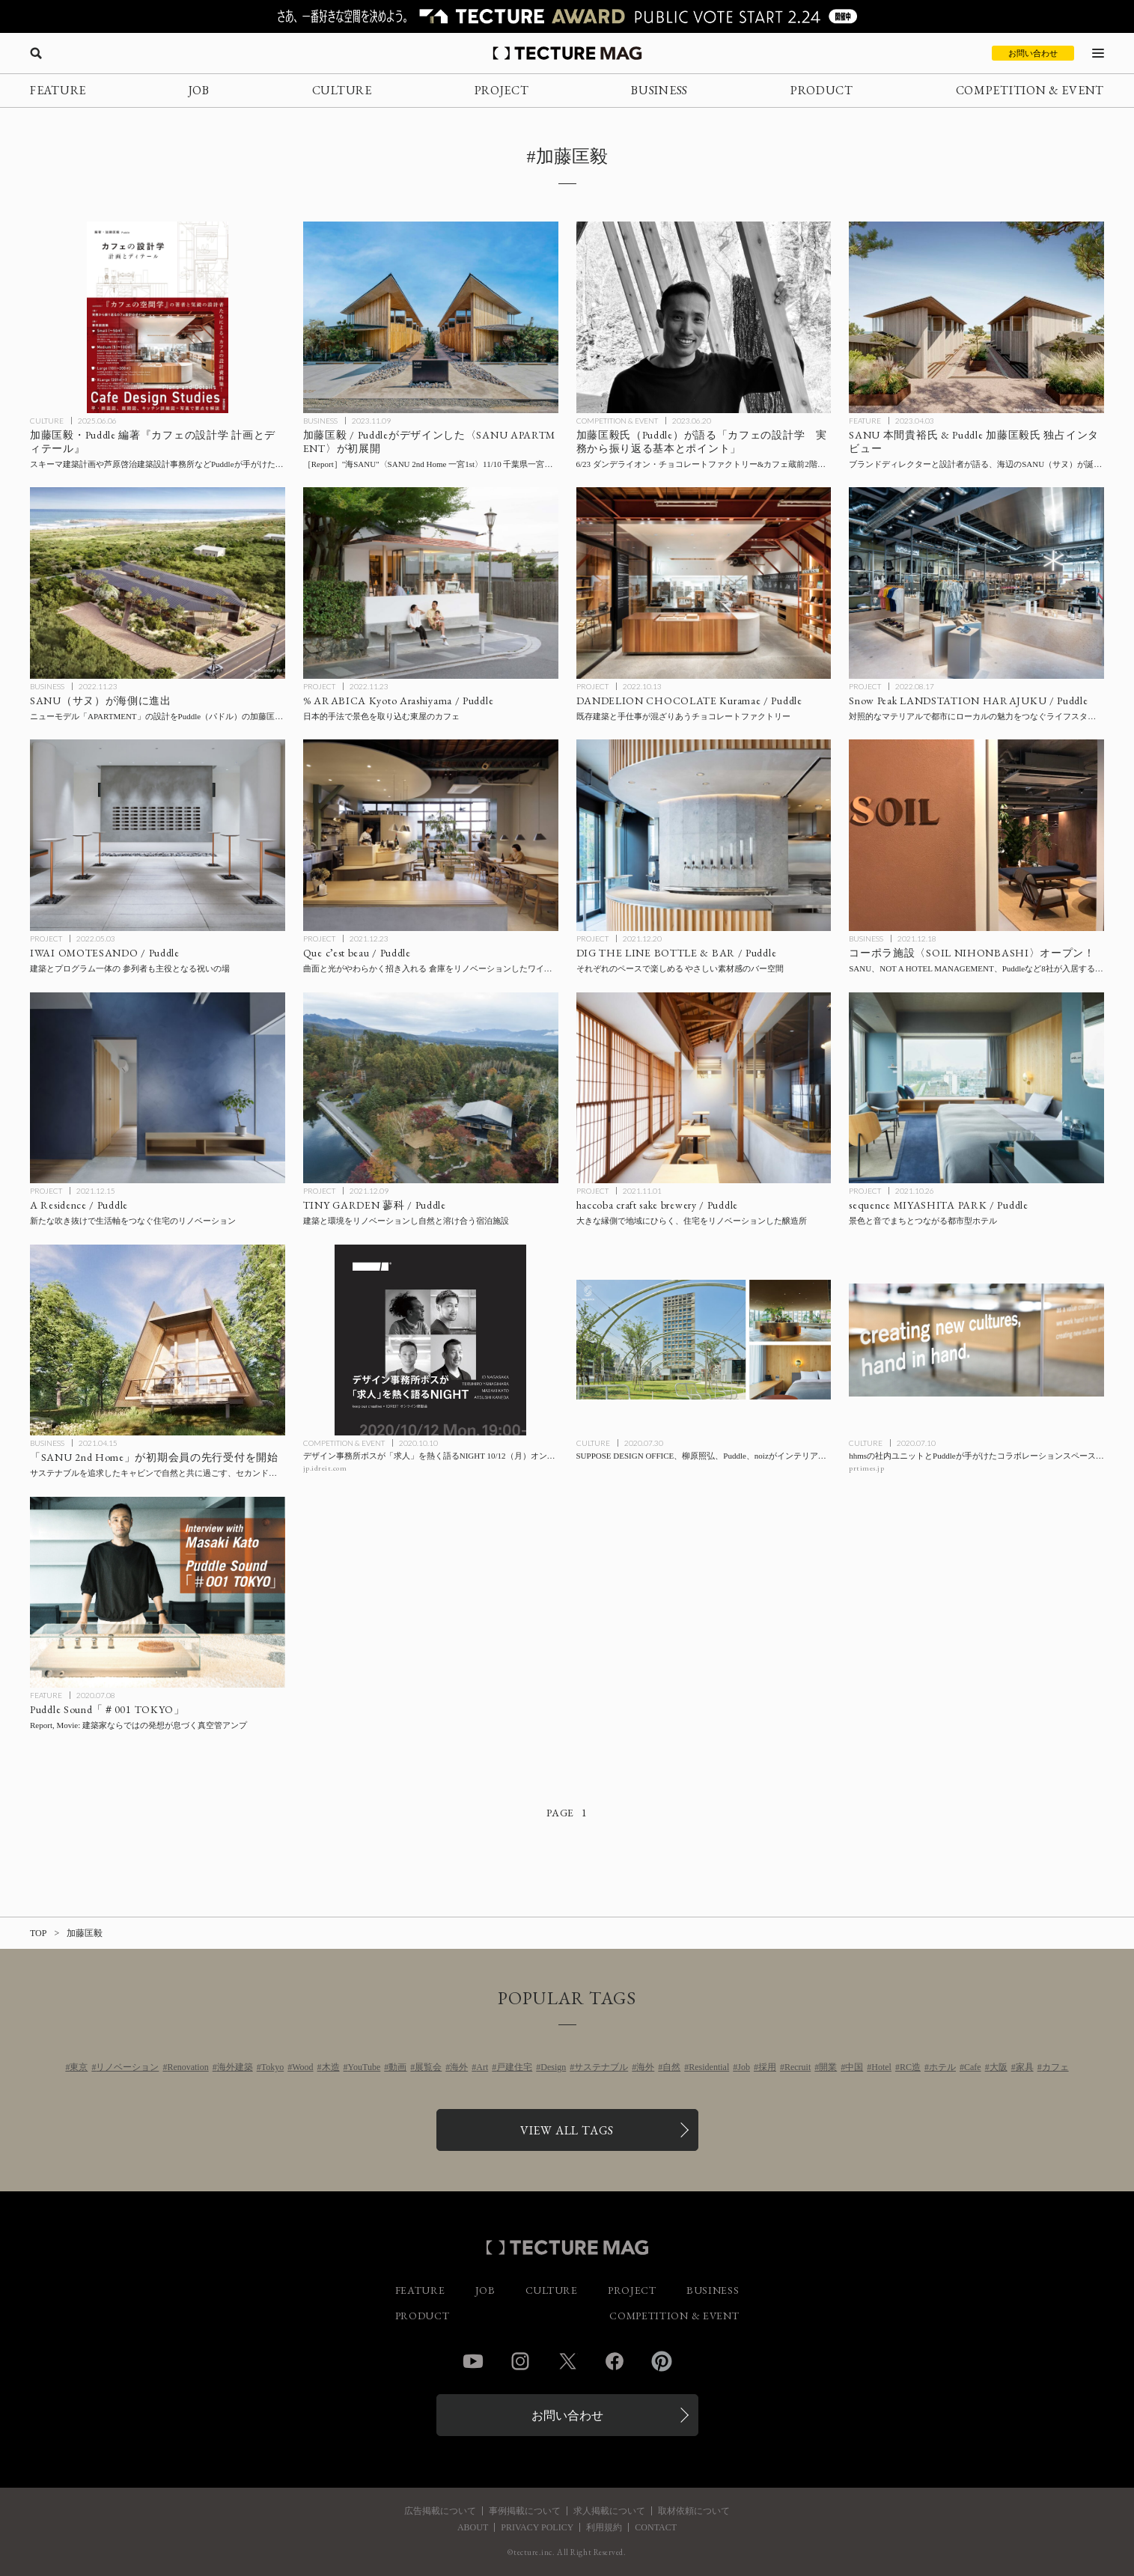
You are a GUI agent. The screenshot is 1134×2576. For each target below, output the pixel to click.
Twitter (567, 2361)
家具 (1025, 2067)
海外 (459, 2067)
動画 (397, 2067)
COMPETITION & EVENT (1030, 90)
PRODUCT (821, 90)
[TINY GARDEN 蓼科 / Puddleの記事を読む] (430, 1088)
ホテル (942, 2067)
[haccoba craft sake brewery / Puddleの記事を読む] (704, 1088)
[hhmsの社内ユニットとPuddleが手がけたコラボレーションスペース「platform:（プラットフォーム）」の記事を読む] (976, 1340)
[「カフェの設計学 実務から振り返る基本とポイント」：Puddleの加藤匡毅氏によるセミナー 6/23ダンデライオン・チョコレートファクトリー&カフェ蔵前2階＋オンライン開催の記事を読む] (704, 317)
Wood (302, 2067)
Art (482, 2067)
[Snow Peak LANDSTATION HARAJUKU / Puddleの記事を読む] (976, 583)
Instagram (520, 2361)
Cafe (972, 2067)
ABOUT (472, 2527)
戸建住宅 (514, 2067)
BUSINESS (659, 90)
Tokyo (272, 2067)
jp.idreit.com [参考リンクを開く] (325, 1468)
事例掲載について (525, 2510)
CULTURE (342, 90)
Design (553, 2067)
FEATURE (58, 90)
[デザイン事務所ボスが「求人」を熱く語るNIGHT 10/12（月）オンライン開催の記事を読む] (430, 1340)
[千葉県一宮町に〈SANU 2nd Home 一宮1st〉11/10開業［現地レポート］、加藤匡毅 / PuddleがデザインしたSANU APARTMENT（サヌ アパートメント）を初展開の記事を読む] (430, 317)
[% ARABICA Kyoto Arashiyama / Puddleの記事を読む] (430, 583)
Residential (709, 2067)
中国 (854, 2067)
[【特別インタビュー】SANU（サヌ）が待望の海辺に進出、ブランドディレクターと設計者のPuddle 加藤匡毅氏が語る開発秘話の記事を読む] (976, 317)
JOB (199, 90)
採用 (767, 2067)
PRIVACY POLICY (537, 2527)
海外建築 (235, 2067)
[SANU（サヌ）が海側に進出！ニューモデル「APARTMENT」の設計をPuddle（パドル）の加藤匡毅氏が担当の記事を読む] (157, 583)
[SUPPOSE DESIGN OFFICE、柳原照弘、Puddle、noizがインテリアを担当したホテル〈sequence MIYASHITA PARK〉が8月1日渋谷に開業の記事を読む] (704, 1340)
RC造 (910, 2067)
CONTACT (656, 2527)
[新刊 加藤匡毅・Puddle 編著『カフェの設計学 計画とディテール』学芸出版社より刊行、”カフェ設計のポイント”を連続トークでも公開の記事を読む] (157, 317)
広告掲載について (440, 2510)
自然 (671, 2067)
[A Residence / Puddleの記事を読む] (157, 1088)
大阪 (999, 2067)
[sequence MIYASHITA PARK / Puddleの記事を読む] (976, 1088)
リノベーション (127, 2067)
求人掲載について (609, 2510)
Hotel (881, 2067)
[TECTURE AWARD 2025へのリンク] (567, 16)
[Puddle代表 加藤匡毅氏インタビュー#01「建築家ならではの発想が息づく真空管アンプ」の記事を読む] (157, 1592)
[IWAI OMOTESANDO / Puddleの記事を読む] (157, 835)
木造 (331, 2067)
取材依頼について (694, 2510)
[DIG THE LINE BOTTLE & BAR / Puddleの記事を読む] (704, 835)
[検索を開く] (36, 53)
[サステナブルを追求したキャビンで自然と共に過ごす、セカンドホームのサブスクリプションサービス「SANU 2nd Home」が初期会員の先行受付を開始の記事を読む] (157, 1340)
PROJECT (502, 90)
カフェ (1055, 2067)
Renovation (187, 2067)
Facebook (614, 2361)
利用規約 (604, 2527)
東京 (79, 2067)
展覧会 (428, 2067)
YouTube (364, 2067)
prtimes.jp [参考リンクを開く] (866, 1468)
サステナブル (601, 2067)
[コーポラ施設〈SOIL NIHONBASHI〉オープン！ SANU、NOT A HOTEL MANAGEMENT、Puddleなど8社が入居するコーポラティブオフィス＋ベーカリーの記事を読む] (976, 835)
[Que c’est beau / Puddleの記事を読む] (430, 835)
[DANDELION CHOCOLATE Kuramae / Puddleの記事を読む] (704, 583)
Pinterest (661, 2361)
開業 (828, 2067)
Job (743, 2067)
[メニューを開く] (1098, 53)
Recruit (797, 2067)
